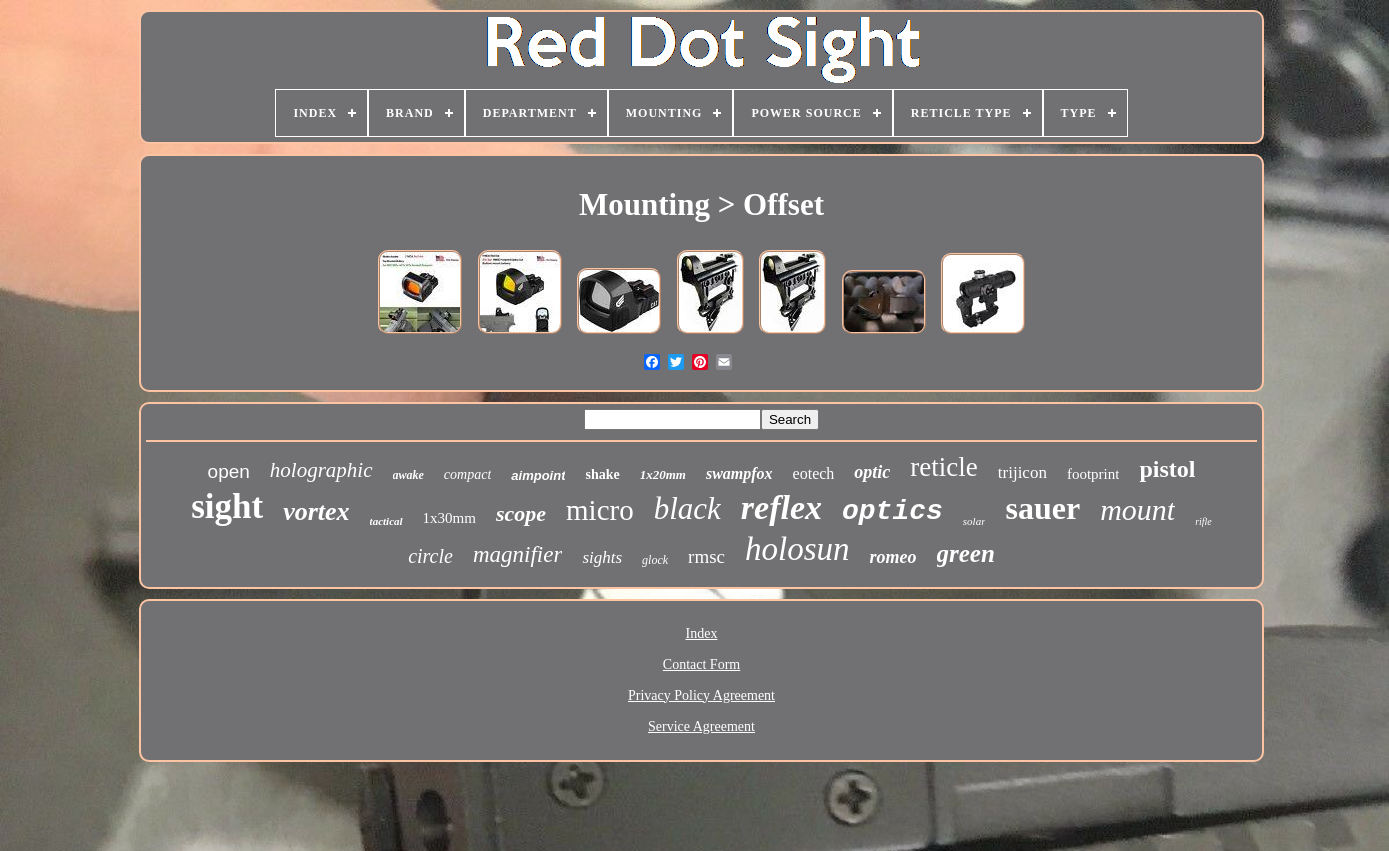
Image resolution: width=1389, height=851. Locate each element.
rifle (1203, 521)
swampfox (739, 473)
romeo (893, 557)
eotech (814, 473)
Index (702, 633)
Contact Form (701, 664)
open (229, 471)
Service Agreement (701, 726)
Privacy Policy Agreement (701, 695)
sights (602, 557)
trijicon (1022, 472)
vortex (316, 511)
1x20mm (663, 474)
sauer (1042, 508)
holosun (797, 549)
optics (892, 511)
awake (408, 475)
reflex (781, 507)
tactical (386, 521)
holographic (321, 470)
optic (872, 472)
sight (227, 506)
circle (430, 556)
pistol (1167, 469)
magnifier (517, 554)
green (966, 553)
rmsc (706, 556)
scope (521, 513)
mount (1137, 509)
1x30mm (449, 518)
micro (600, 510)
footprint (1093, 474)
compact (467, 474)
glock (655, 560)
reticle (943, 467)
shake (602, 474)
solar (974, 521)
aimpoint (538, 475)
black (687, 508)
